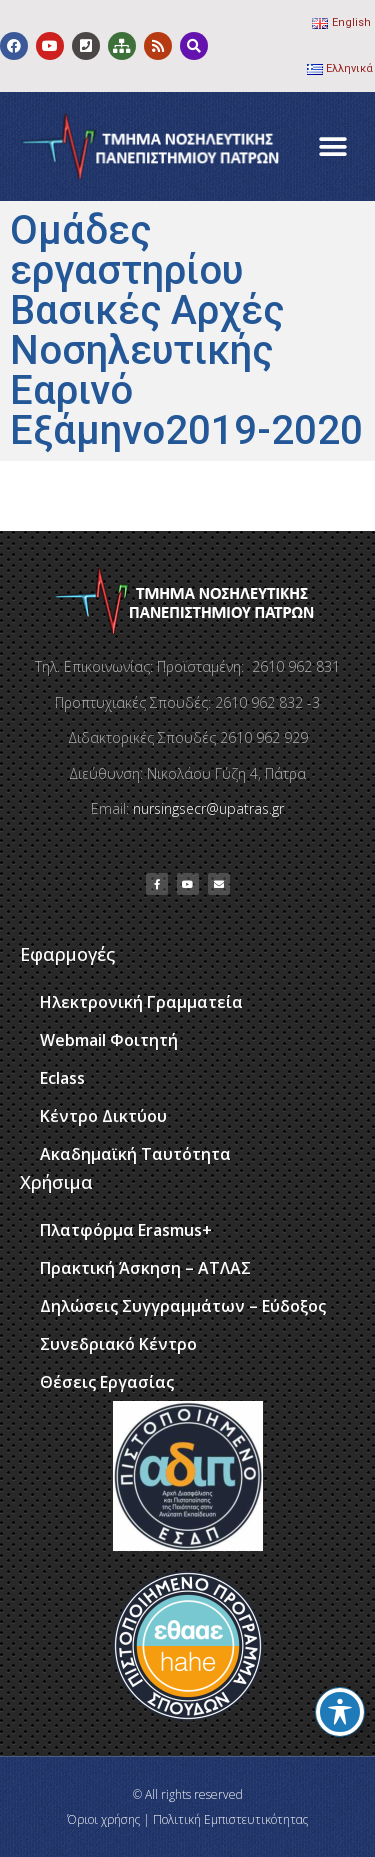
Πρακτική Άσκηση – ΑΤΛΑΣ (145, 1268)
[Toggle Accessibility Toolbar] (340, 1712)
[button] (332, 146)
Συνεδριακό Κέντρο (118, 1344)
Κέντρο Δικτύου (103, 1116)
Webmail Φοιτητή (109, 1040)
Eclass (62, 1078)
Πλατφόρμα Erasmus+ (126, 1230)
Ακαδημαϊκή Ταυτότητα (135, 1154)
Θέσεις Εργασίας (107, 1382)
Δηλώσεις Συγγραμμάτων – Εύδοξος (183, 1306)
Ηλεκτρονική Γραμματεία (141, 1002)
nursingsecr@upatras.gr (208, 808)
